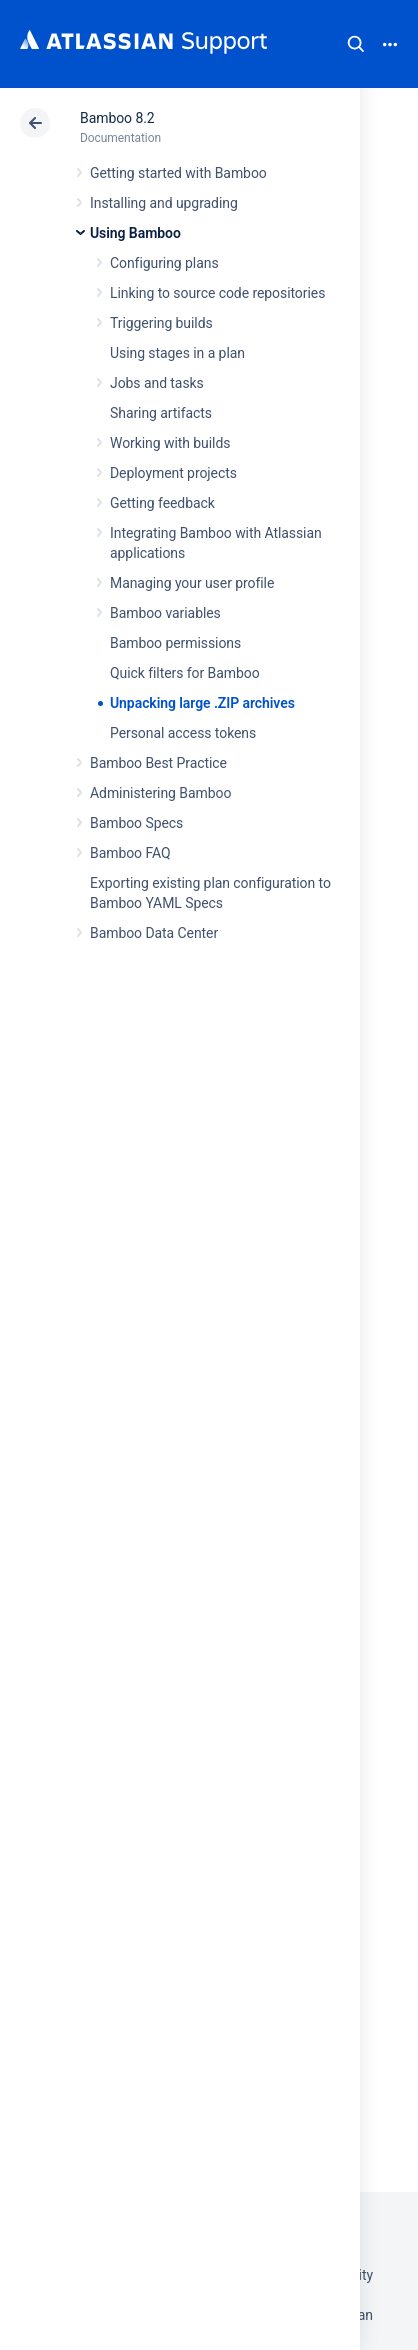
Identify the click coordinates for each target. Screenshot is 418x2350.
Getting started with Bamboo (178, 173)
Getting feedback (162, 503)
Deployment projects (173, 473)
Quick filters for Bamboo (185, 673)
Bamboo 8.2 (117, 118)
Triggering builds (161, 323)
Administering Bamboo (160, 793)
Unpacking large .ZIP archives (202, 703)
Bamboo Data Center (154, 933)
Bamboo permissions (175, 643)
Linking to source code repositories (217, 293)
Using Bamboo (135, 233)
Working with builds (170, 443)
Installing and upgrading (164, 203)
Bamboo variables (165, 613)
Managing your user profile (192, 583)
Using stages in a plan (177, 353)
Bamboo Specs (136, 823)
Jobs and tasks (157, 383)
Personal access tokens (183, 733)
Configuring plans (164, 263)
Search (356, 44)
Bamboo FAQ (130, 853)
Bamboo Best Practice (158, 763)
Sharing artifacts (161, 413)
